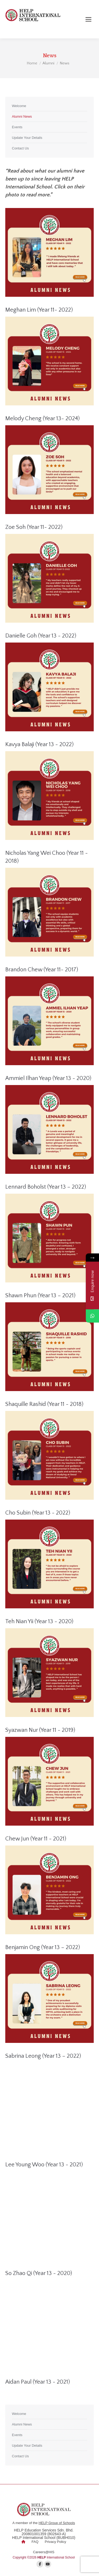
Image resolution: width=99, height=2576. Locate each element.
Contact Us (20, 148)
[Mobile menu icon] (88, 19)
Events (17, 127)
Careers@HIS (43, 2552)
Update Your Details (27, 138)
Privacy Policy (55, 2542)
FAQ (35, 2542)
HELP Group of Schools (57, 2523)
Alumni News (22, 116)
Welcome (19, 106)
